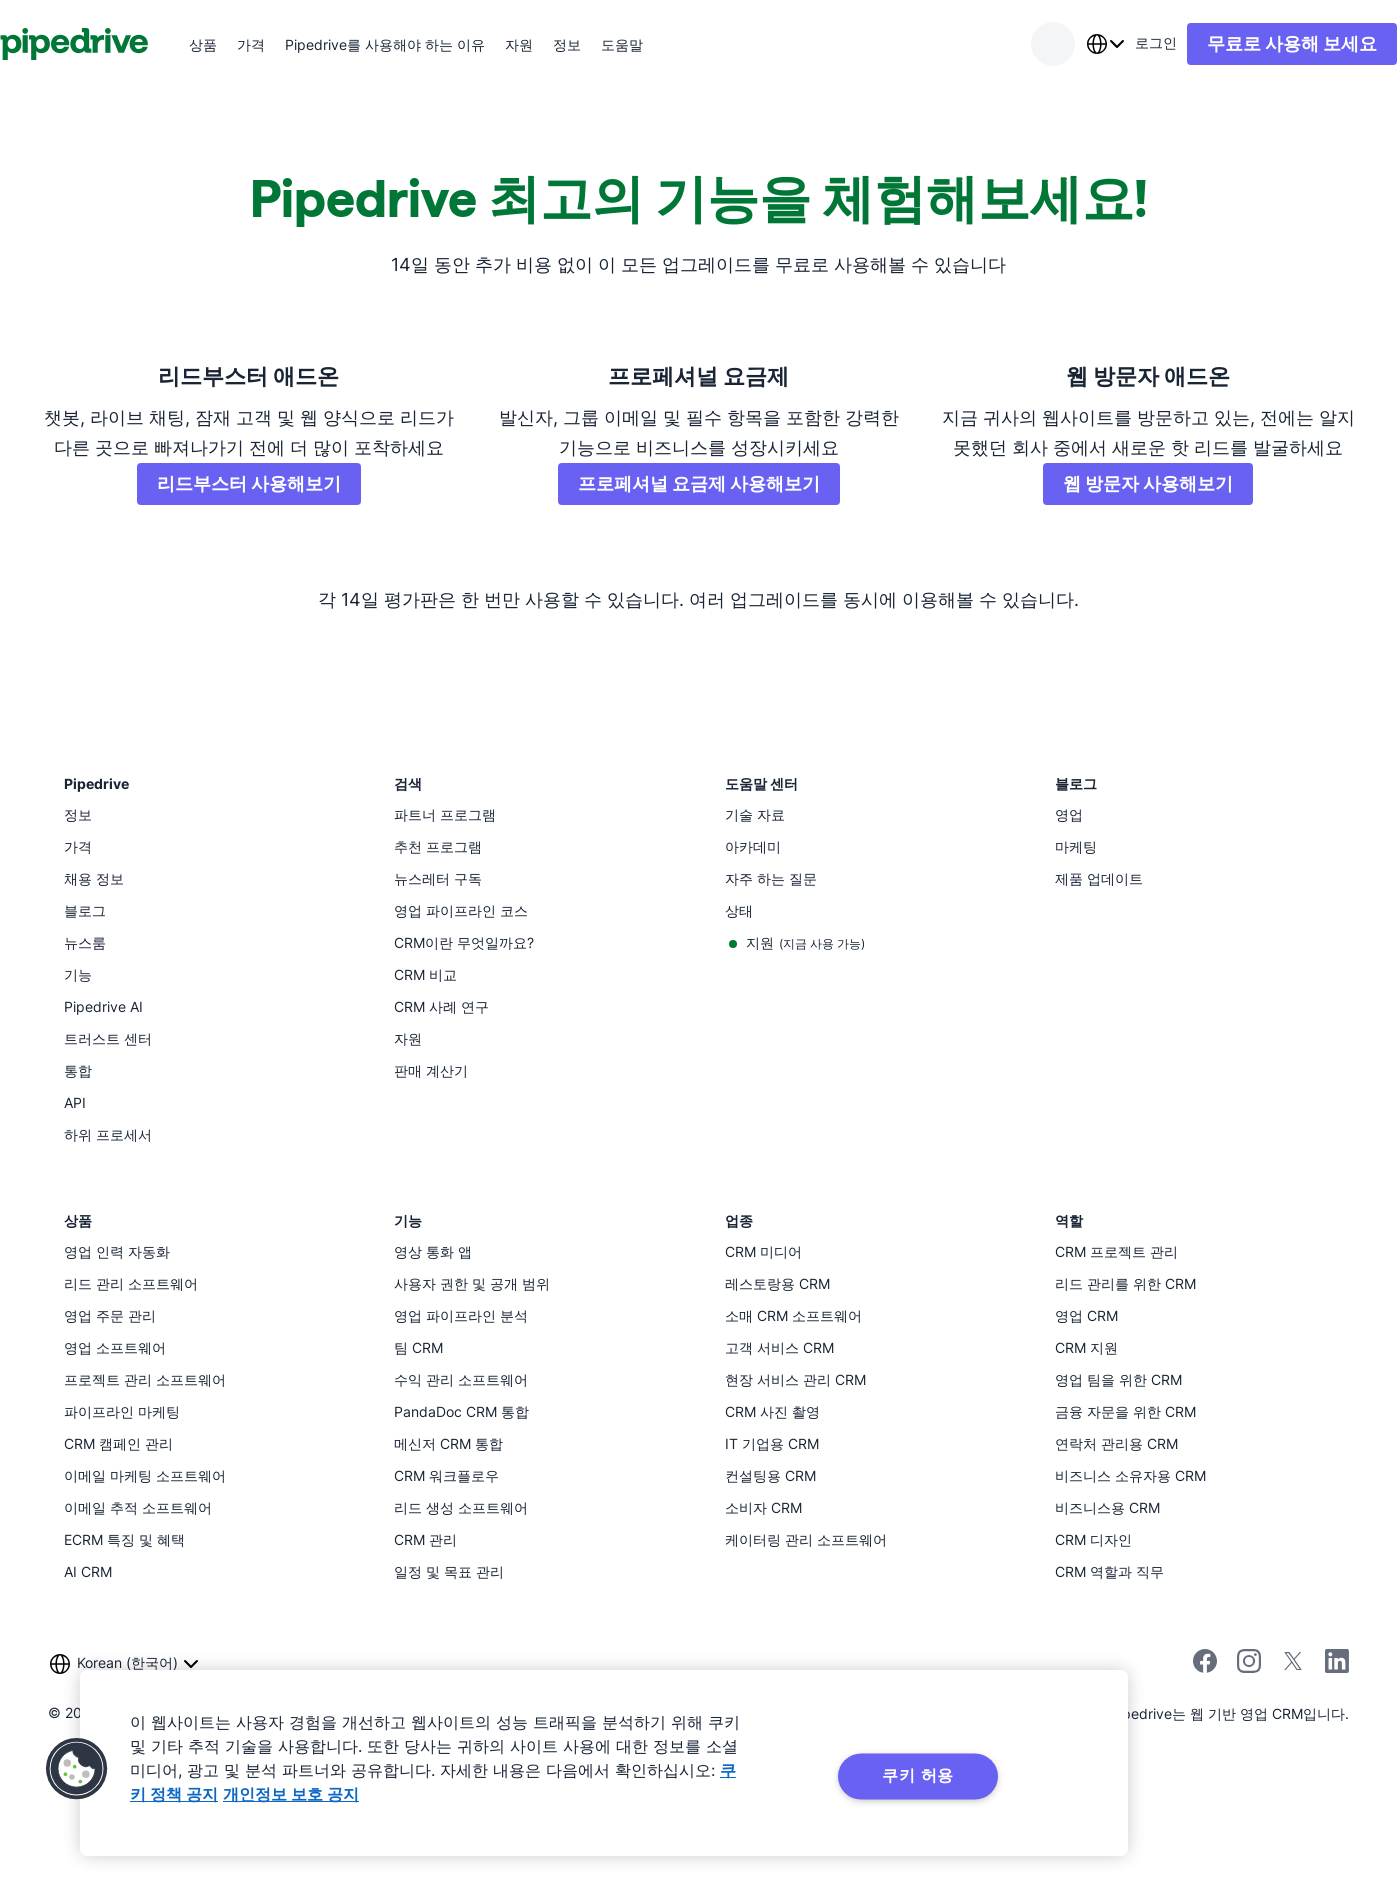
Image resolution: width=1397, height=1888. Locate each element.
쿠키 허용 (918, 1775)
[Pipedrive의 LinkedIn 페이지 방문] (1337, 1783)
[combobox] (1065, 44)
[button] (77, 1769)
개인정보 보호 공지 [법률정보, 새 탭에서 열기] (291, 1794)
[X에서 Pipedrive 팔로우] (1293, 1787)
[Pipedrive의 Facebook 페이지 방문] (1205, 1787)
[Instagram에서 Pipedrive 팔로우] (1249, 1787)
